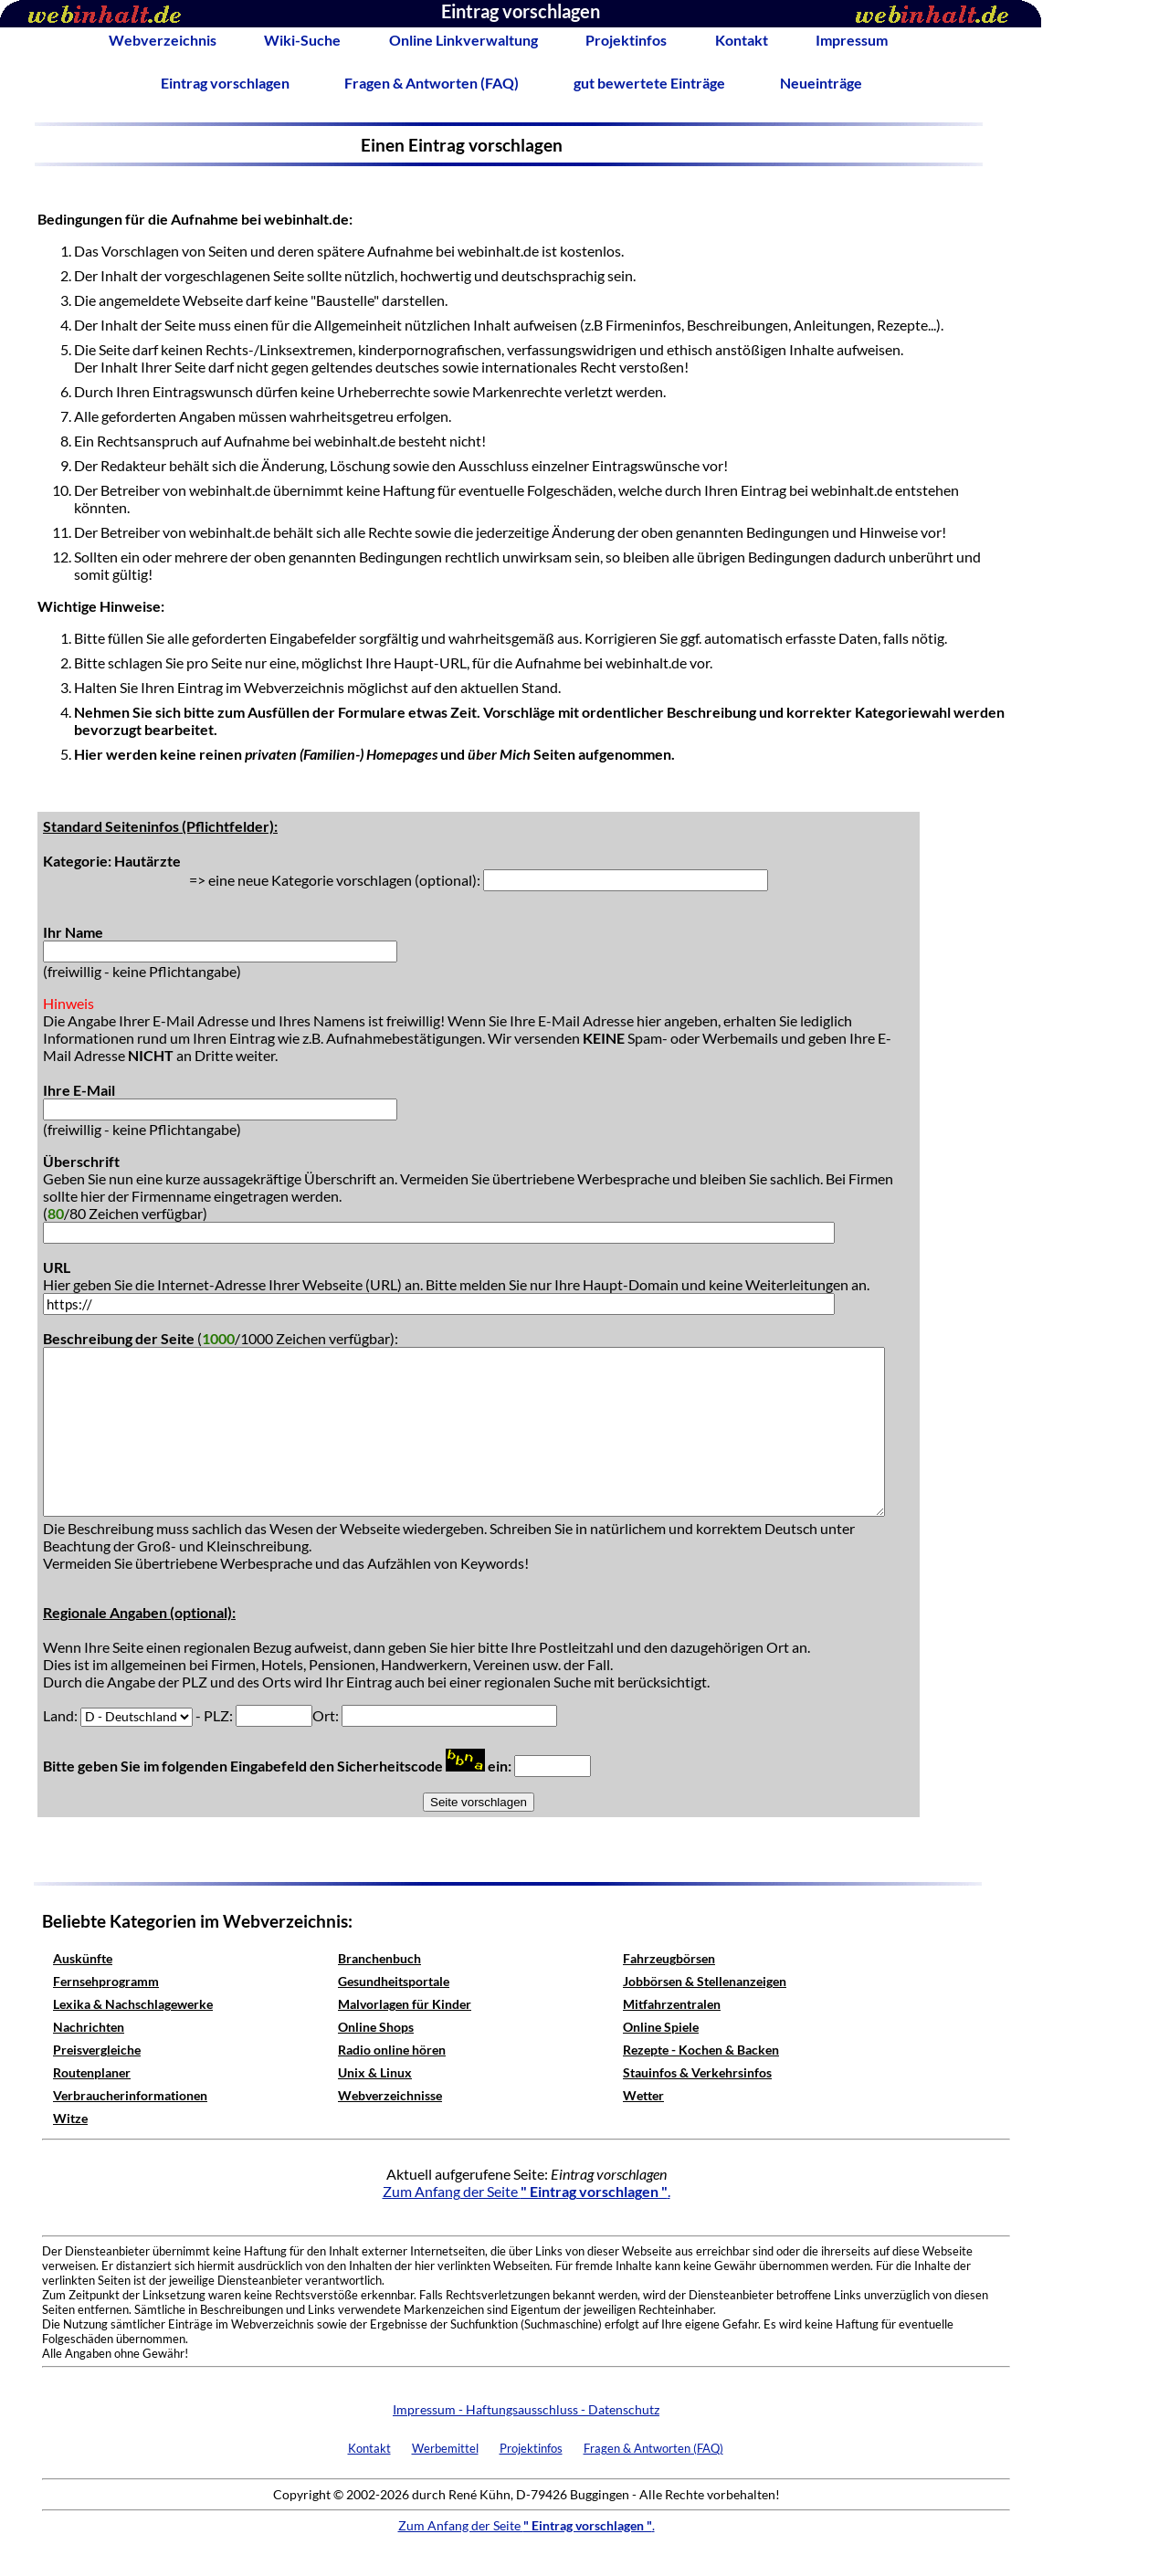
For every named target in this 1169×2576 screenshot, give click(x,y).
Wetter (643, 2095)
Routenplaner (92, 2072)
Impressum (852, 39)
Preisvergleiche (97, 2049)
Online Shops (376, 2027)
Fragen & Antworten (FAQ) (431, 82)
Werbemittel (445, 2448)
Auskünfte (82, 1958)
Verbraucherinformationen (130, 2095)
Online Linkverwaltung (463, 39)
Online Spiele (661, 2027)
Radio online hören (392, 2049)
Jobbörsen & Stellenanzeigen (704, 1981)
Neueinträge (821, 82)
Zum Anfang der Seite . (526, 2191)
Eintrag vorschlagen (225, 82)
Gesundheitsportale (393, 1981)
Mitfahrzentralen (672, 2004)
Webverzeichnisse (390, 2095)
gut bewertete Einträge (649, 82)
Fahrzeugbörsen (669, 1958)
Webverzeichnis (162, 39)
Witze (70, 2118)
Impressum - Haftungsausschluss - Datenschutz (526, 2409)
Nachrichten (88, 2027)
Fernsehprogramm (106, 1981)
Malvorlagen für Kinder (404, 2004)
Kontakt (741, 39)
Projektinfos (626, 39)
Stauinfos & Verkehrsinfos (697, 2072)
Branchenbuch (379, 1958)
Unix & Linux (375, 2072)
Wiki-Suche (302, 39)
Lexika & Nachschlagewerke (133, 2004)
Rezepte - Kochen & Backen (701, 2049)
